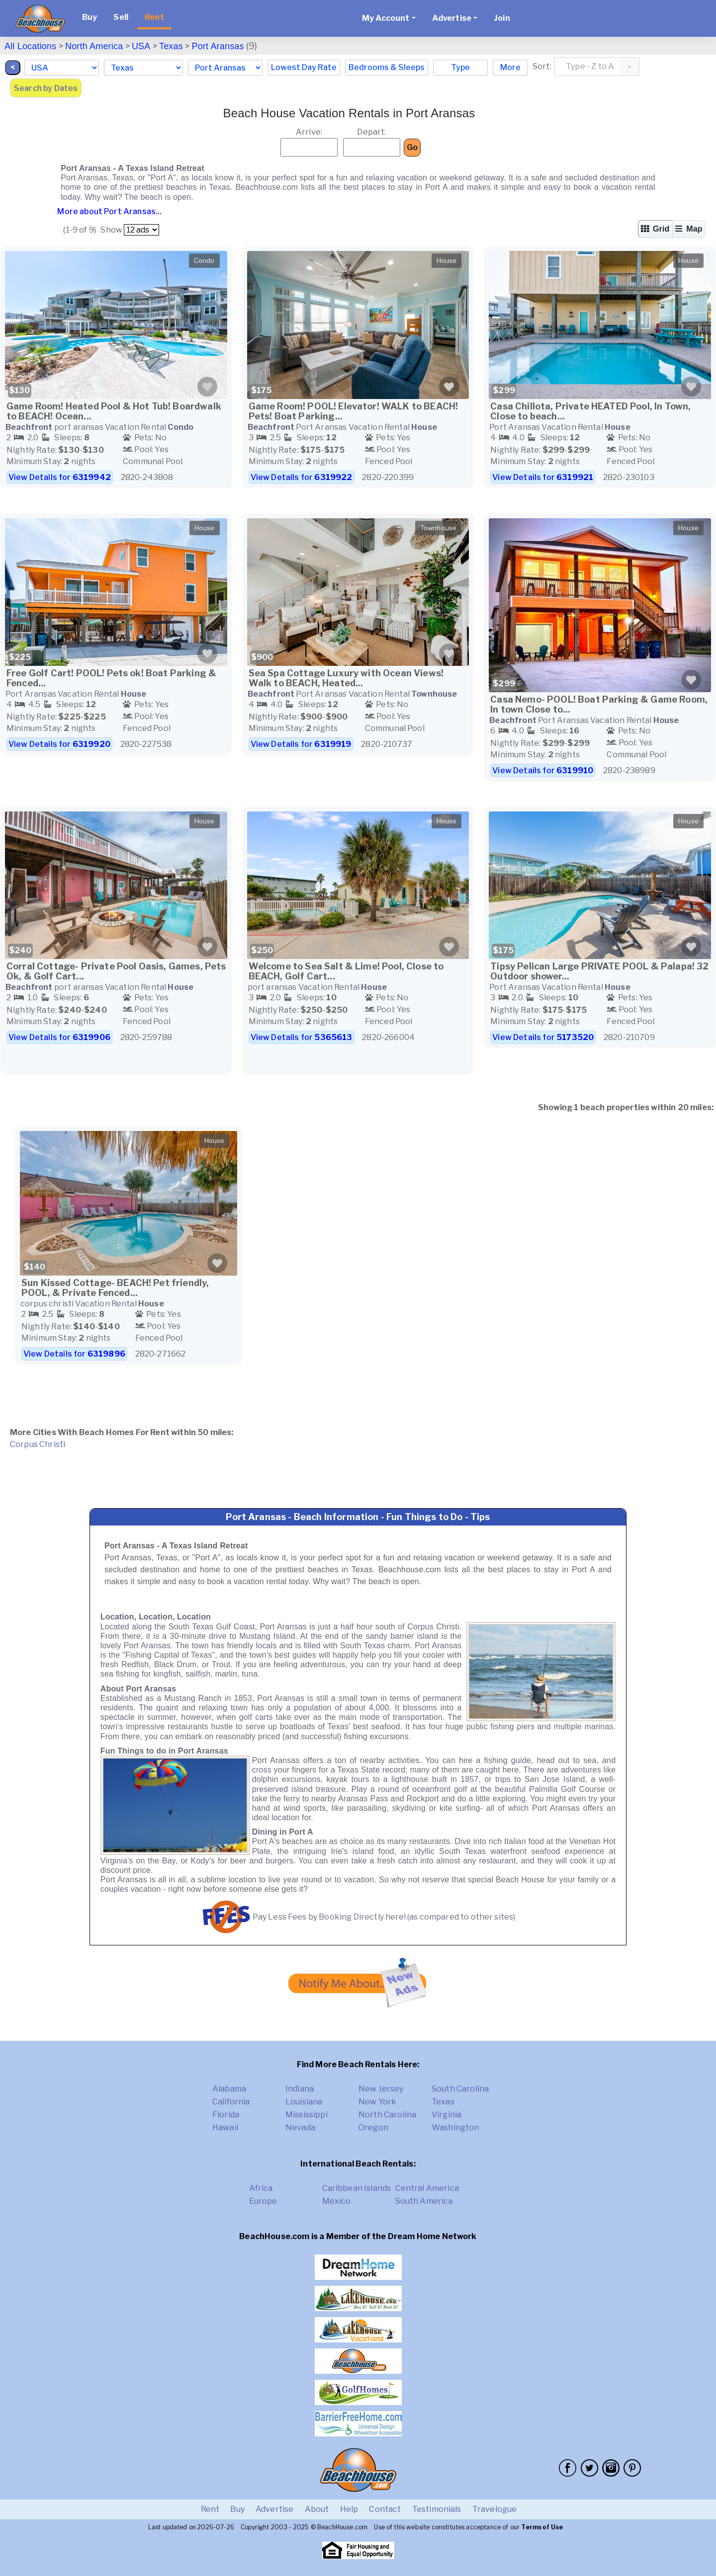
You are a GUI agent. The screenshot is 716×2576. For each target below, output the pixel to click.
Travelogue (494, 2509)
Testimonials (436, 2509)
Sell (120, 17)
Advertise (274, 2509)
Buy (89, 17)
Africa (261, 2188)
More (510, 67)
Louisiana (303, 2101)
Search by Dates (46, 88)
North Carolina (387, 2114)
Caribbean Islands (356, 2188)
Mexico (336, 2201)
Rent (154, 17)
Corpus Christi (37, 1444)
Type (460, 67)
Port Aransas (217, 46)
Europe (263, 2201)
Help (349, 2509)
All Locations (30, 46)
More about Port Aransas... (109, 211)
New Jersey (381, 2088)
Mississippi (306, 2114)
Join (502, 18)
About (317, 2509)
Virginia (446, 2114)
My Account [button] (386, 18)
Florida (225, 2114)
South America (424, 2201)
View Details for (59, 477)
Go (412, 147)
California (231, 2101)
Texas (171, 46)
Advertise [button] (451, 18)
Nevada (300, 2127)
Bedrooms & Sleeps (387, 67)
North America (94, 46)
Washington (455, 2127)
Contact (385, 2509)
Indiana (299, 2088)
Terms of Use (542, 2527)
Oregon (373, 2127)
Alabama (229, 2088)
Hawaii (225, 2127)
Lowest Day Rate (304, 67)
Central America (427, 2188)
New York (377, 2101)
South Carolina (460, 2088)
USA (141, 46)
